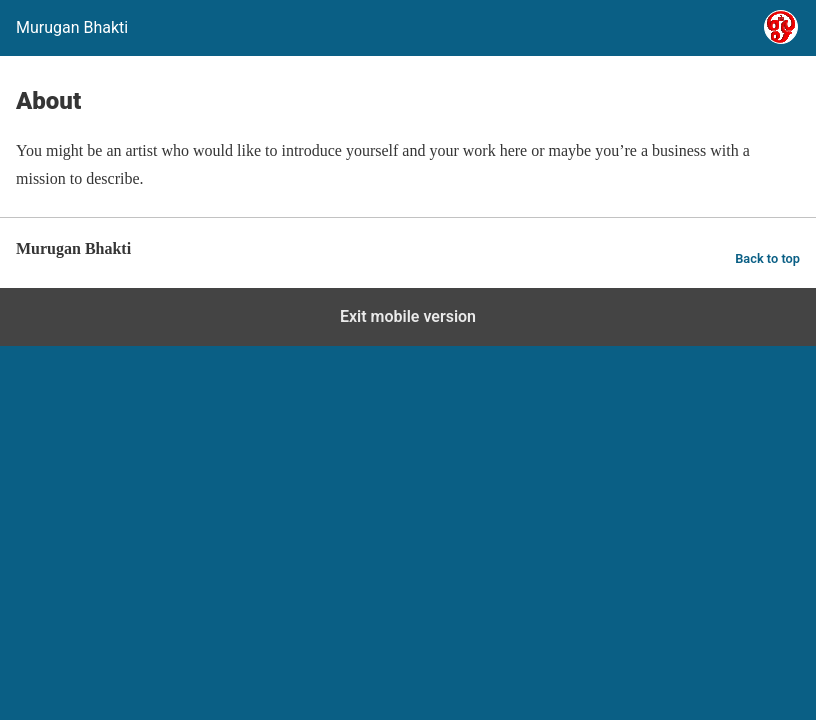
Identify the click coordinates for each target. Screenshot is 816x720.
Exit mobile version (408, 316)
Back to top (767, 258)
